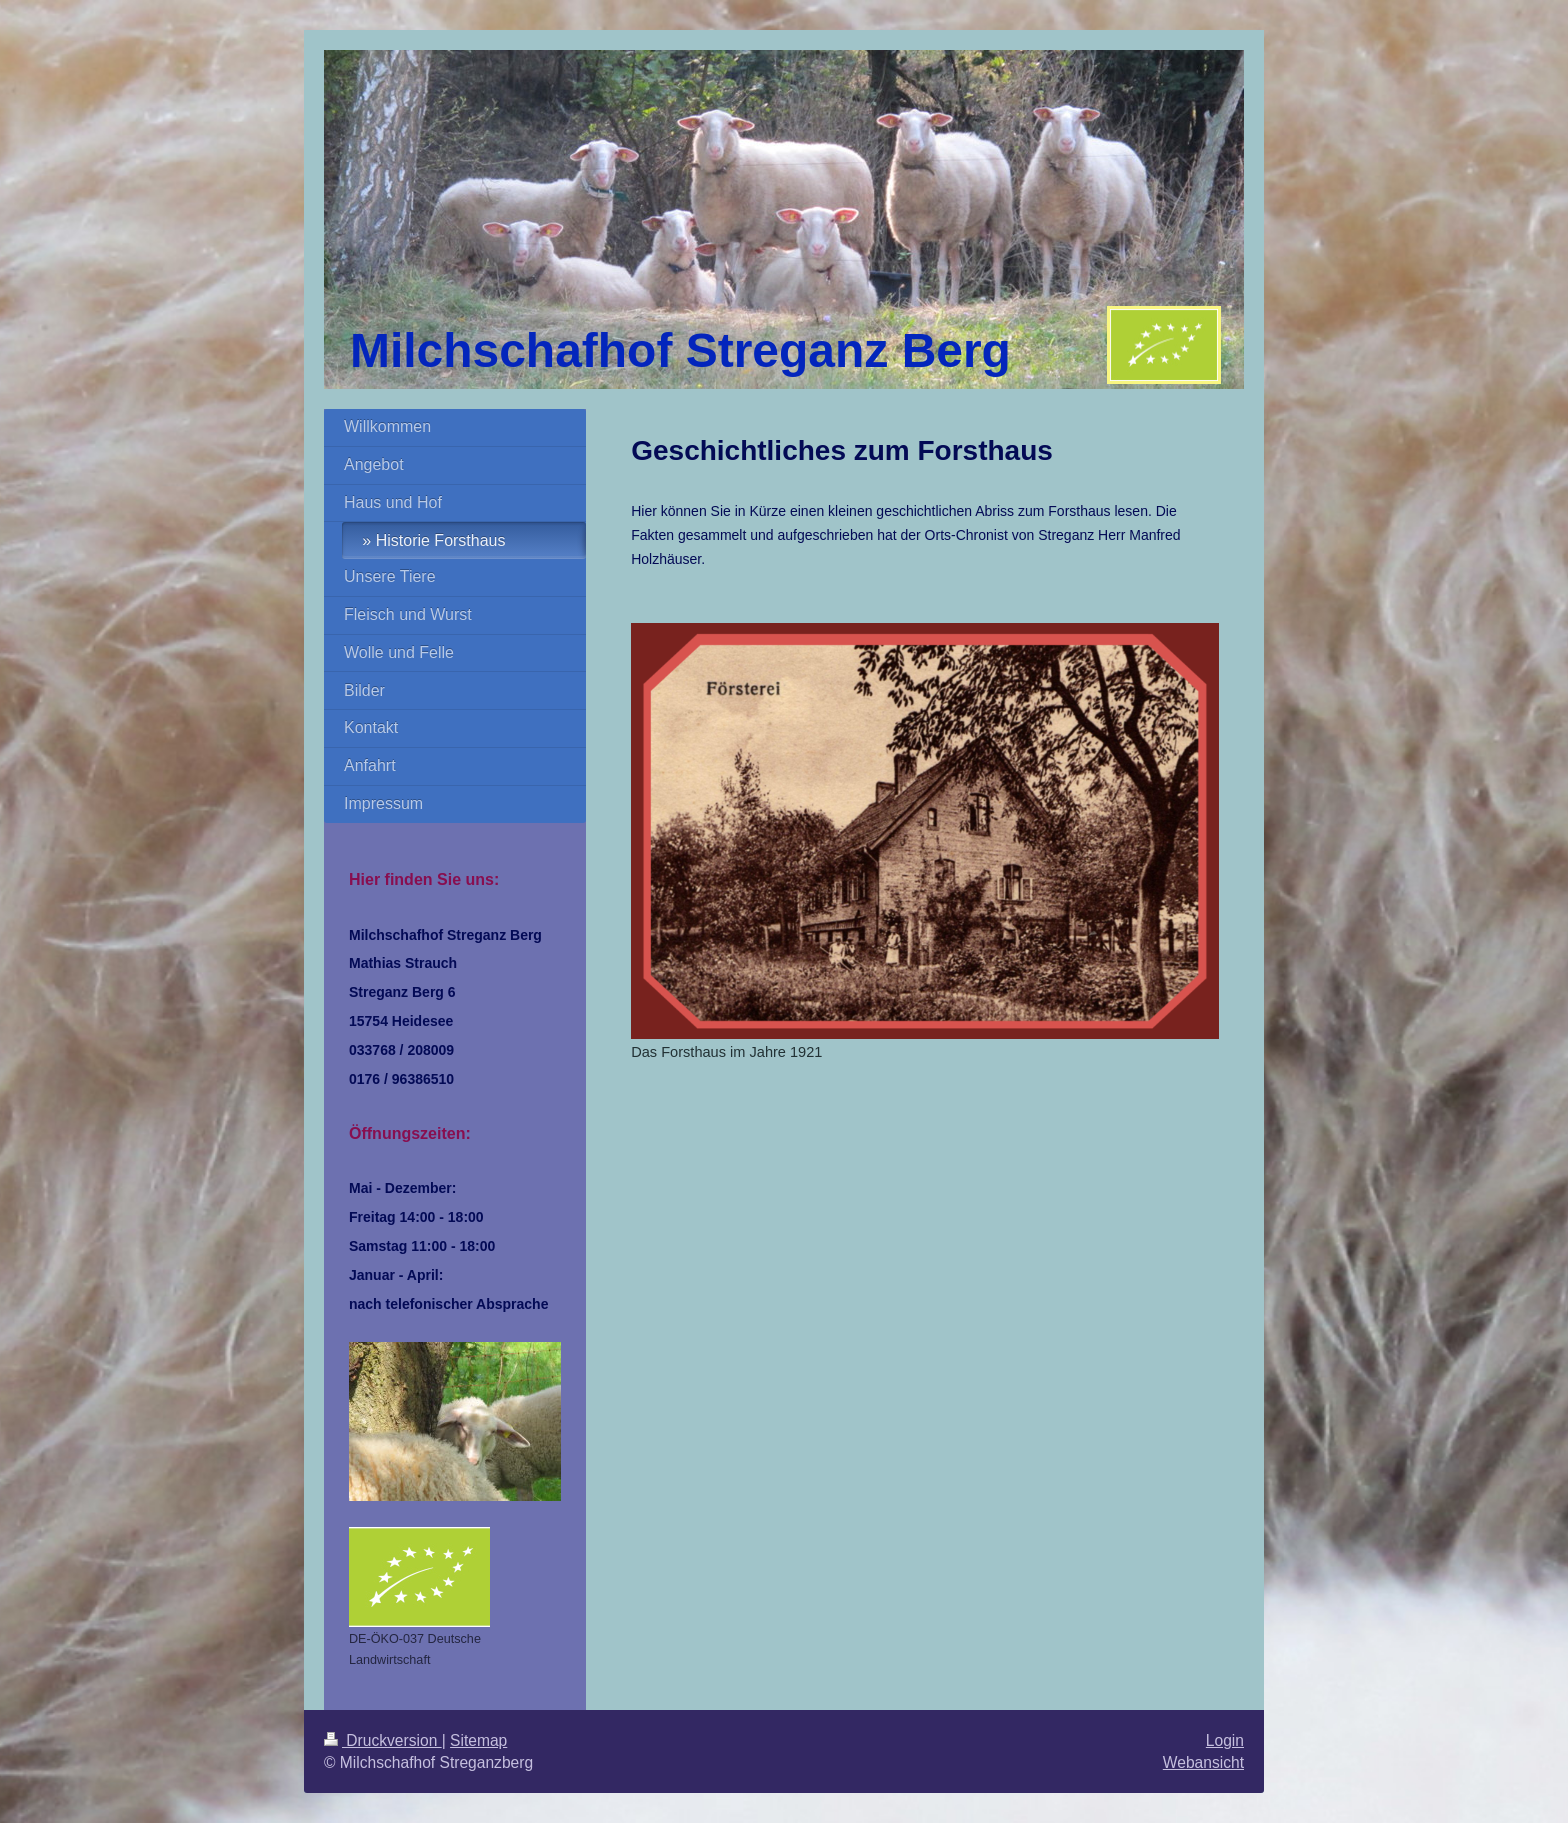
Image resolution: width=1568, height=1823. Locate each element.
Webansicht (1203, 1762)
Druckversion (383, 1740)
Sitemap (478, 1740)
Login (1225, 1740)
